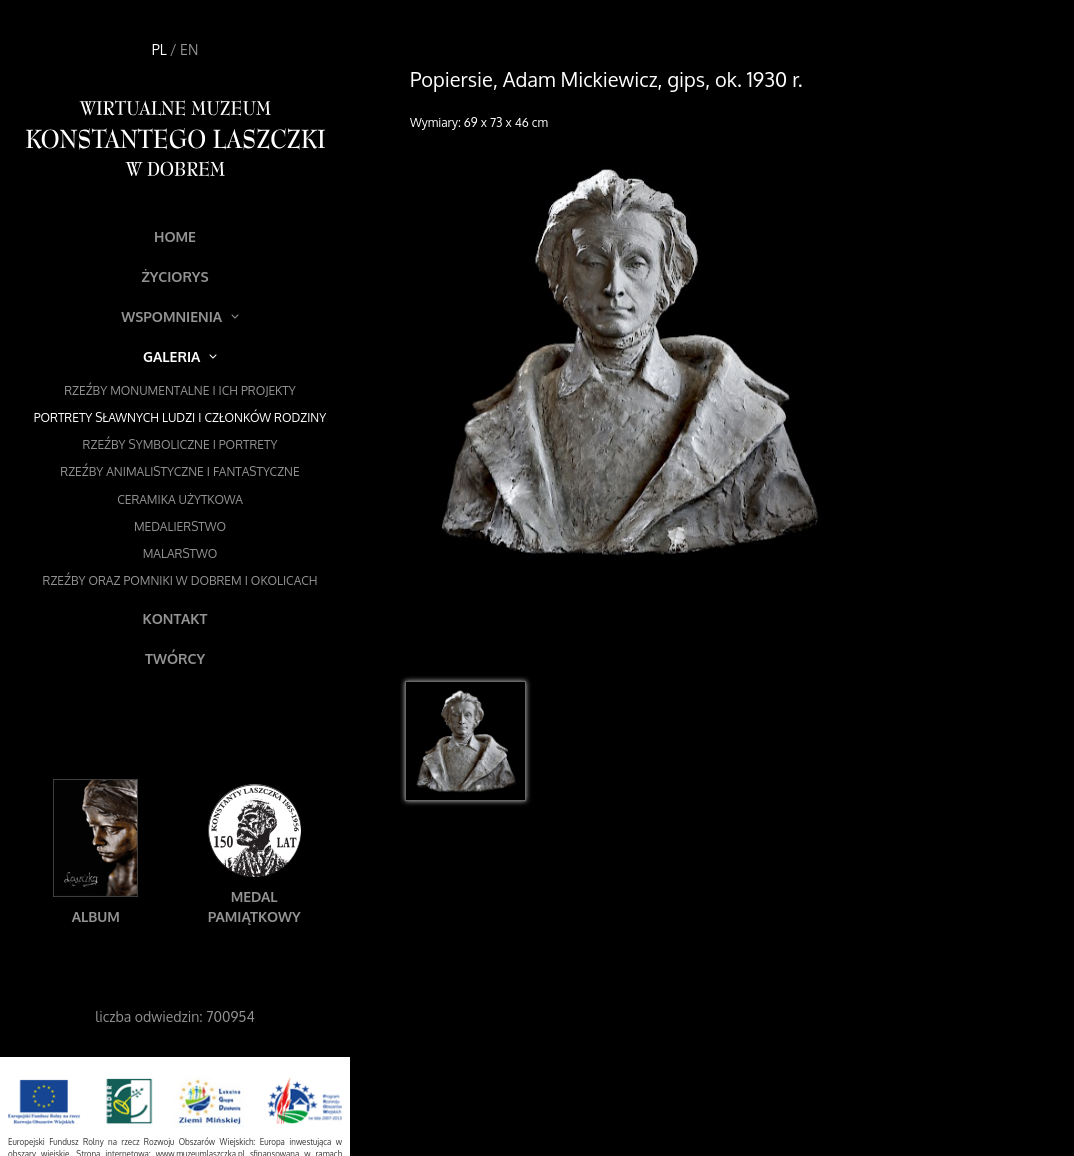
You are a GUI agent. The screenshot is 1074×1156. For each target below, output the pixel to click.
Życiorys (174, 276)
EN (189, 49)
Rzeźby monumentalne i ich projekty (180, 390)
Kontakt (175, 618)
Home (175, 236)
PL (159, 49)
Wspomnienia (180, 316)
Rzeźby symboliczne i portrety (180, 444)
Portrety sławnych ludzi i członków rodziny (180, 417)
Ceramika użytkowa (180, 499)
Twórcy (175, 658)
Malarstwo (180, 553)
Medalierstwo (180, 526)
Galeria (180, 356)
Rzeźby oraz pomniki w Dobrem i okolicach (180, 580)
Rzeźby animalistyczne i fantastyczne (179, 471)
